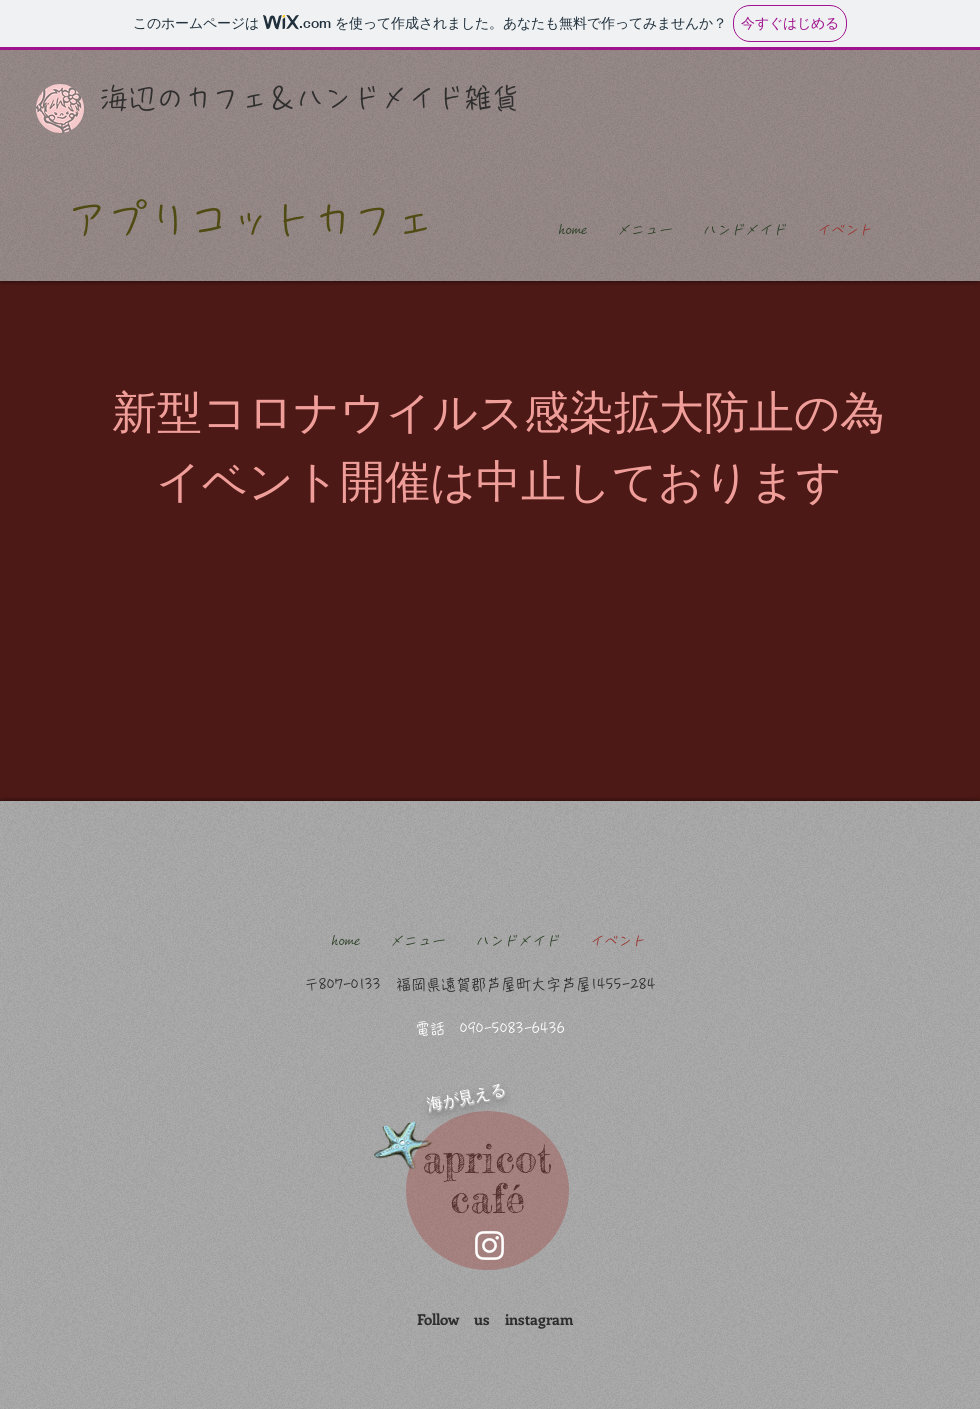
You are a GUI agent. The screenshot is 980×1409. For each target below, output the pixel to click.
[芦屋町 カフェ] (489, 1245)
